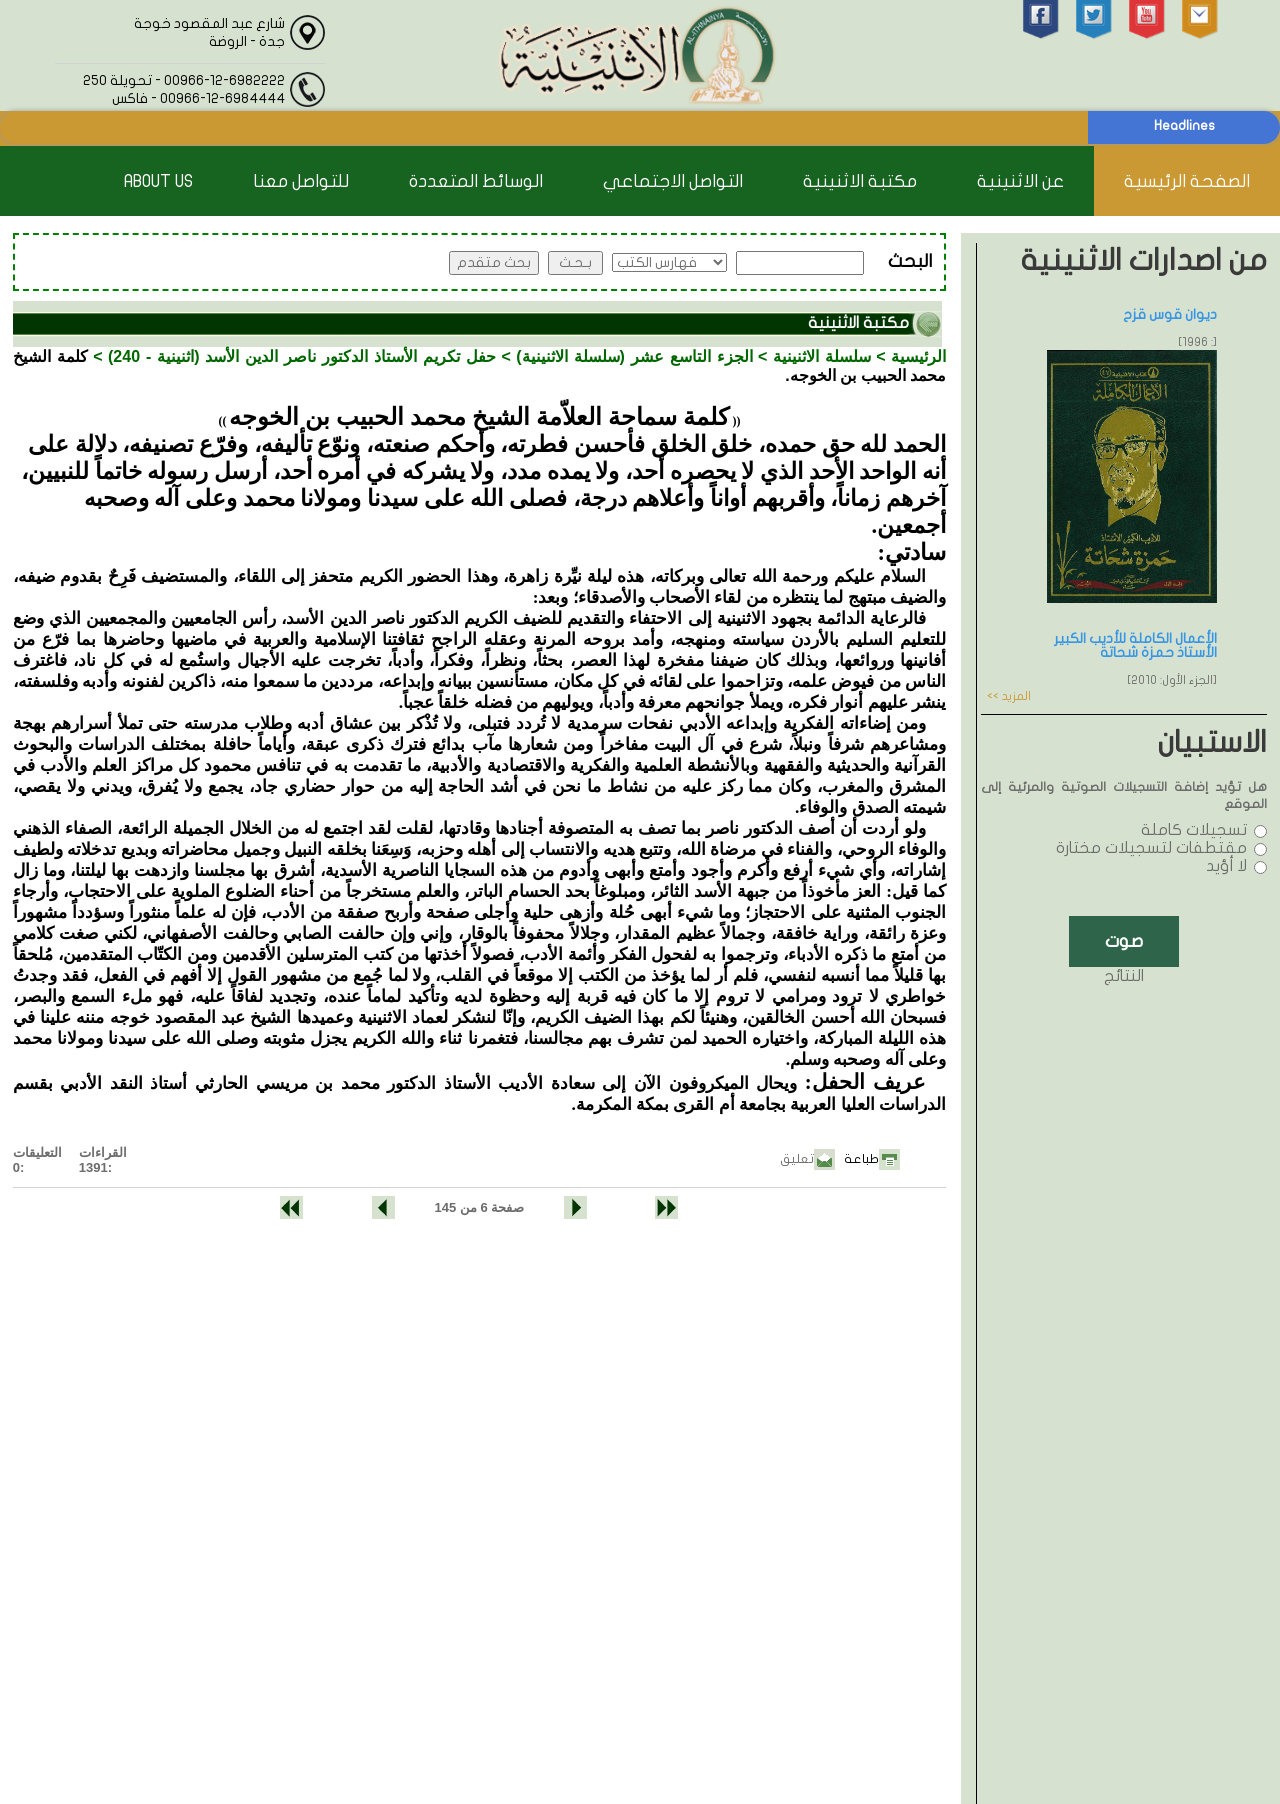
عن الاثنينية (1020, 181)
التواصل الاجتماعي (673, 181)
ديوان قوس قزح (1170, 314)
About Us (158, 181)
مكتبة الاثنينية (860, 181)
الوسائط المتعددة (476, 181)
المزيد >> (1009, 696)
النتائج (1124, 976)
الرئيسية (918, 356)
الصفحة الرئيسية (1187, 181)
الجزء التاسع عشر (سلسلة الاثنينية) (634, 356)
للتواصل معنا (301, 181)
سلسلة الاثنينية (822, 356)
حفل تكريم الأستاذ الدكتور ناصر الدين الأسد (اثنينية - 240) (302, 356)
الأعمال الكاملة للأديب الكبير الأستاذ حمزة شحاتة (1135, 645)
